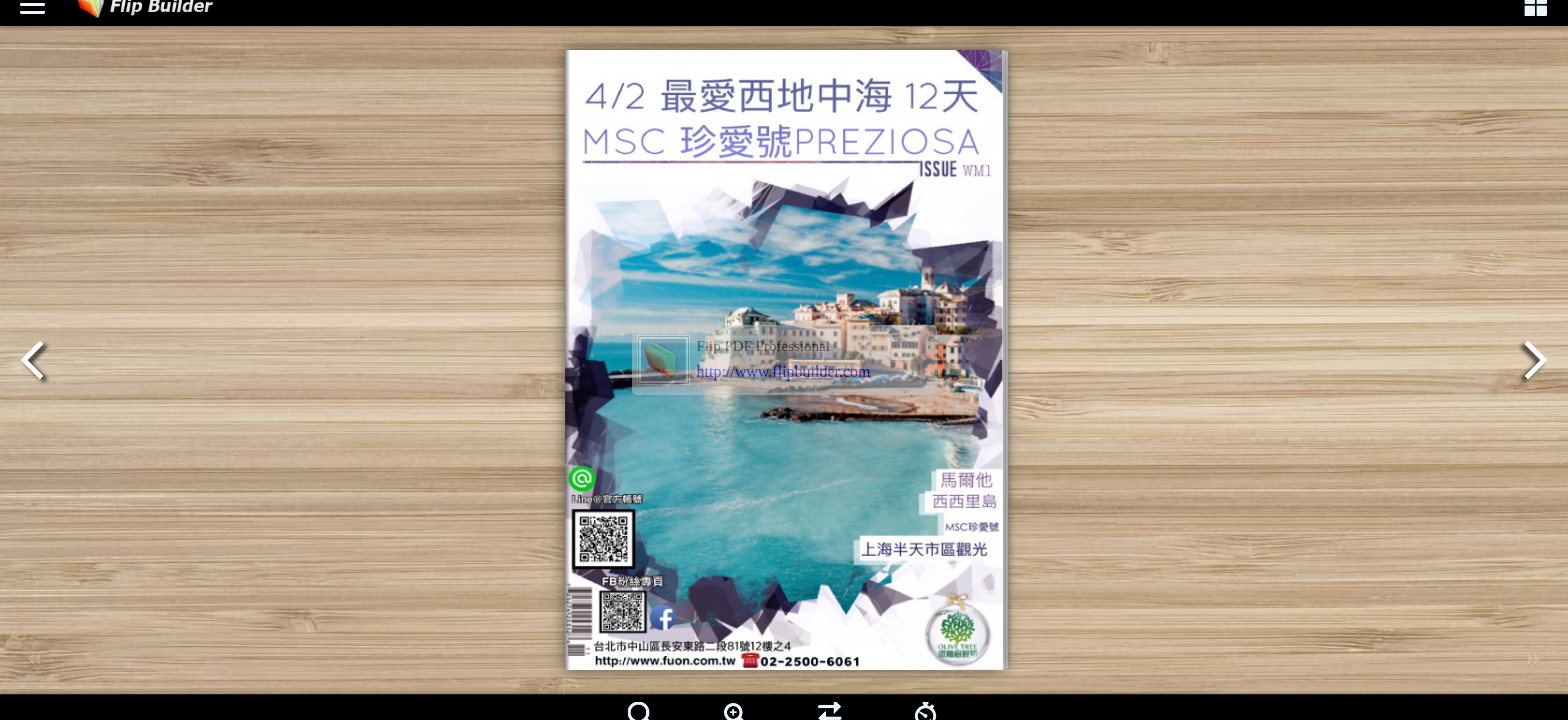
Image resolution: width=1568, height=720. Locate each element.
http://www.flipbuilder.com (784, 371)
